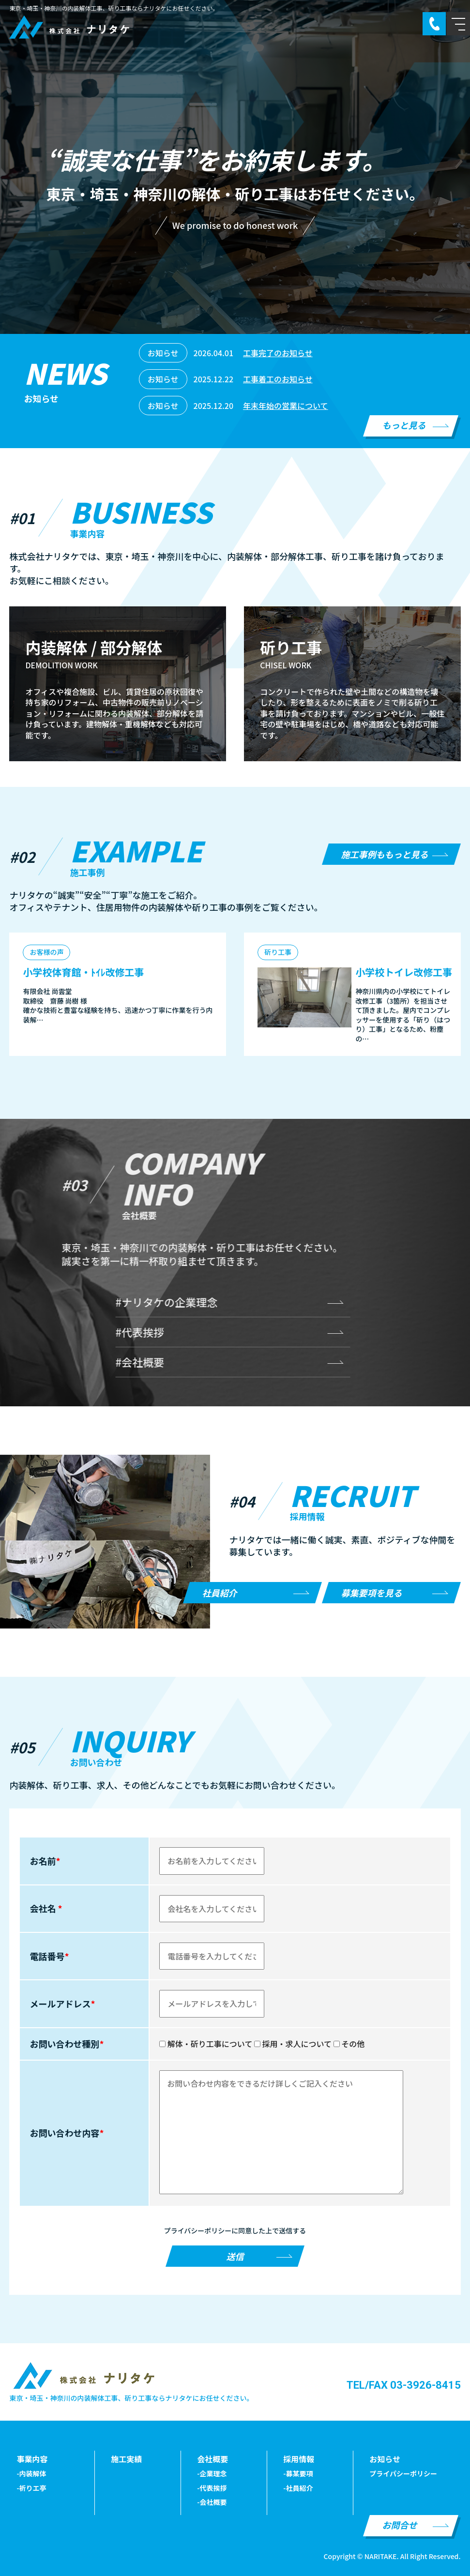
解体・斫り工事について (205, 2043)
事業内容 (31, 2459)
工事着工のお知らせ (278, 379)
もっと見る (404, 425)
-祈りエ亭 (31, 2488)
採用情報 (298, 2459)
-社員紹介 (298, 2488)
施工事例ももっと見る (384, 854)
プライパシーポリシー (403, 2473)
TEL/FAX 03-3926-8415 (404, 2385)
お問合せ (399, 2524)
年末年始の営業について (285, 405)
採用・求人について (293, 2043)
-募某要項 (298, 2473)
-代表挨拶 (212, 2488)
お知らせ (384, 2459)
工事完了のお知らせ (278, 353)
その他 (349, 2043)
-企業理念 (212, 2473)
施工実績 (126, 2459)
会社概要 (212, 2459)
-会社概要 (212, 2502)
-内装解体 (31, 2473)
